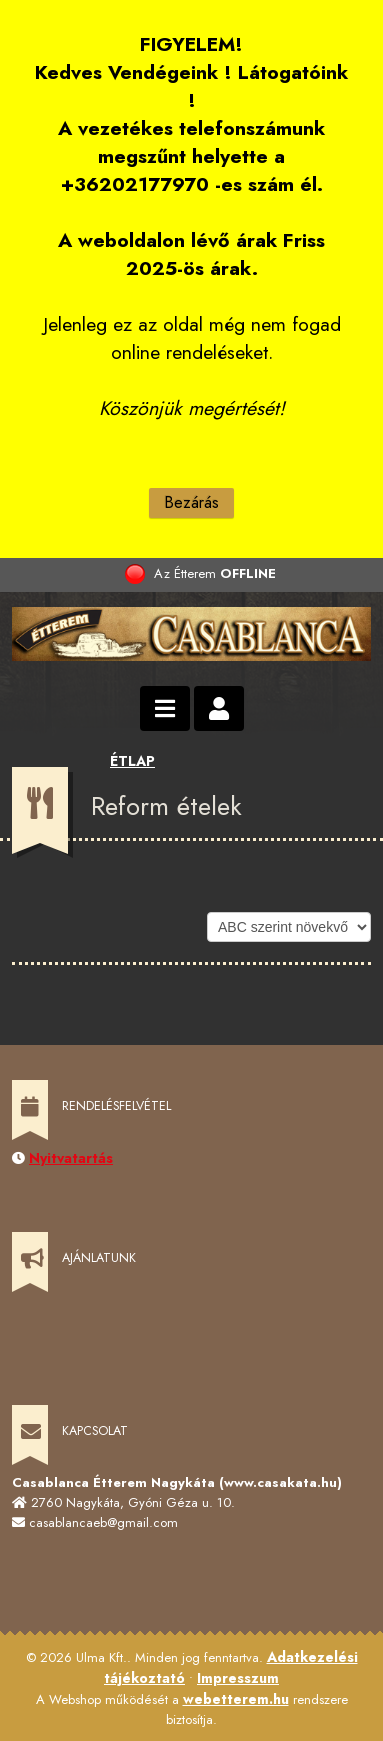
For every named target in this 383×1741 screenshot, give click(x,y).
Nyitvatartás (71, 1158)
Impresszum (238, 1678)
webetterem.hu (236, 1699)
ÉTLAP (132, 761)
